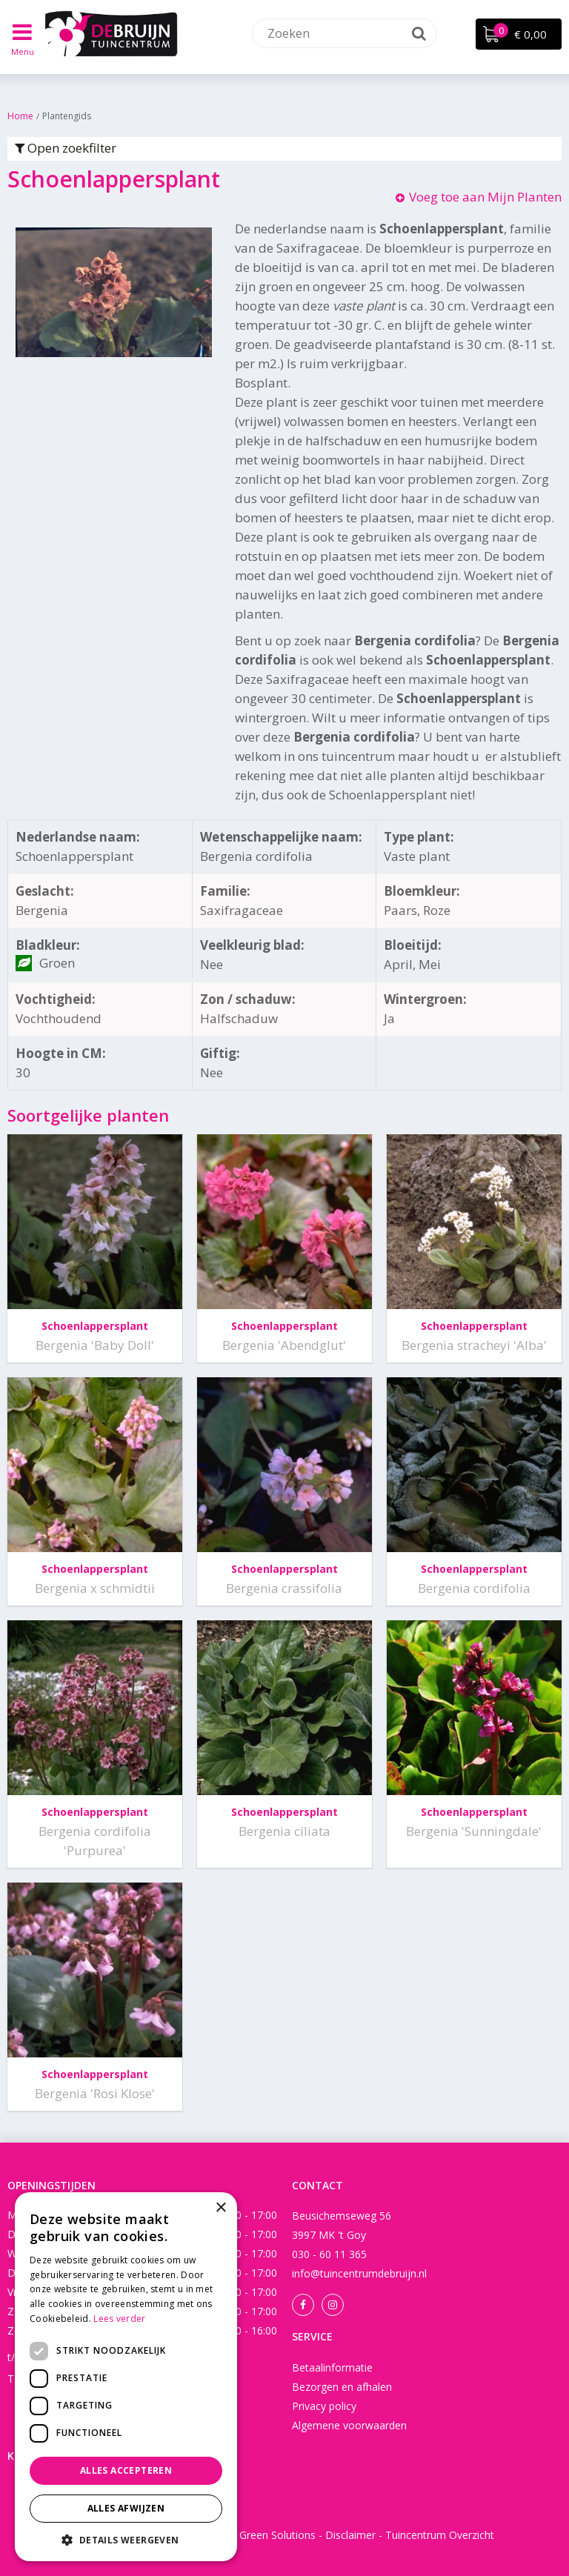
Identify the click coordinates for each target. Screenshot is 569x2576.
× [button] (220, 2208)
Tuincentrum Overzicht (439, 2535)
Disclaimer (350, 2535)
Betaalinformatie (332, 2367)
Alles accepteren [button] (126, 2470)
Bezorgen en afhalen (342, 2387)
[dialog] (126, 2376)
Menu (22, 51)
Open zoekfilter (65, 147)
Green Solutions (277, 2535)
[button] (126, 2539)
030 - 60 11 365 (329, 2254)
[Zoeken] (344, 33)
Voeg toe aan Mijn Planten (485, 196)
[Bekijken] (519, 34)
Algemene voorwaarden (349, 2425)
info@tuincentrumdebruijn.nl (359, 2273)
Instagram (333, 2305)
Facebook (303, 2305)
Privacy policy (324, 2406)
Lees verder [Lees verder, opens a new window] (119, 2318)
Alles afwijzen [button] (126, 2508)
